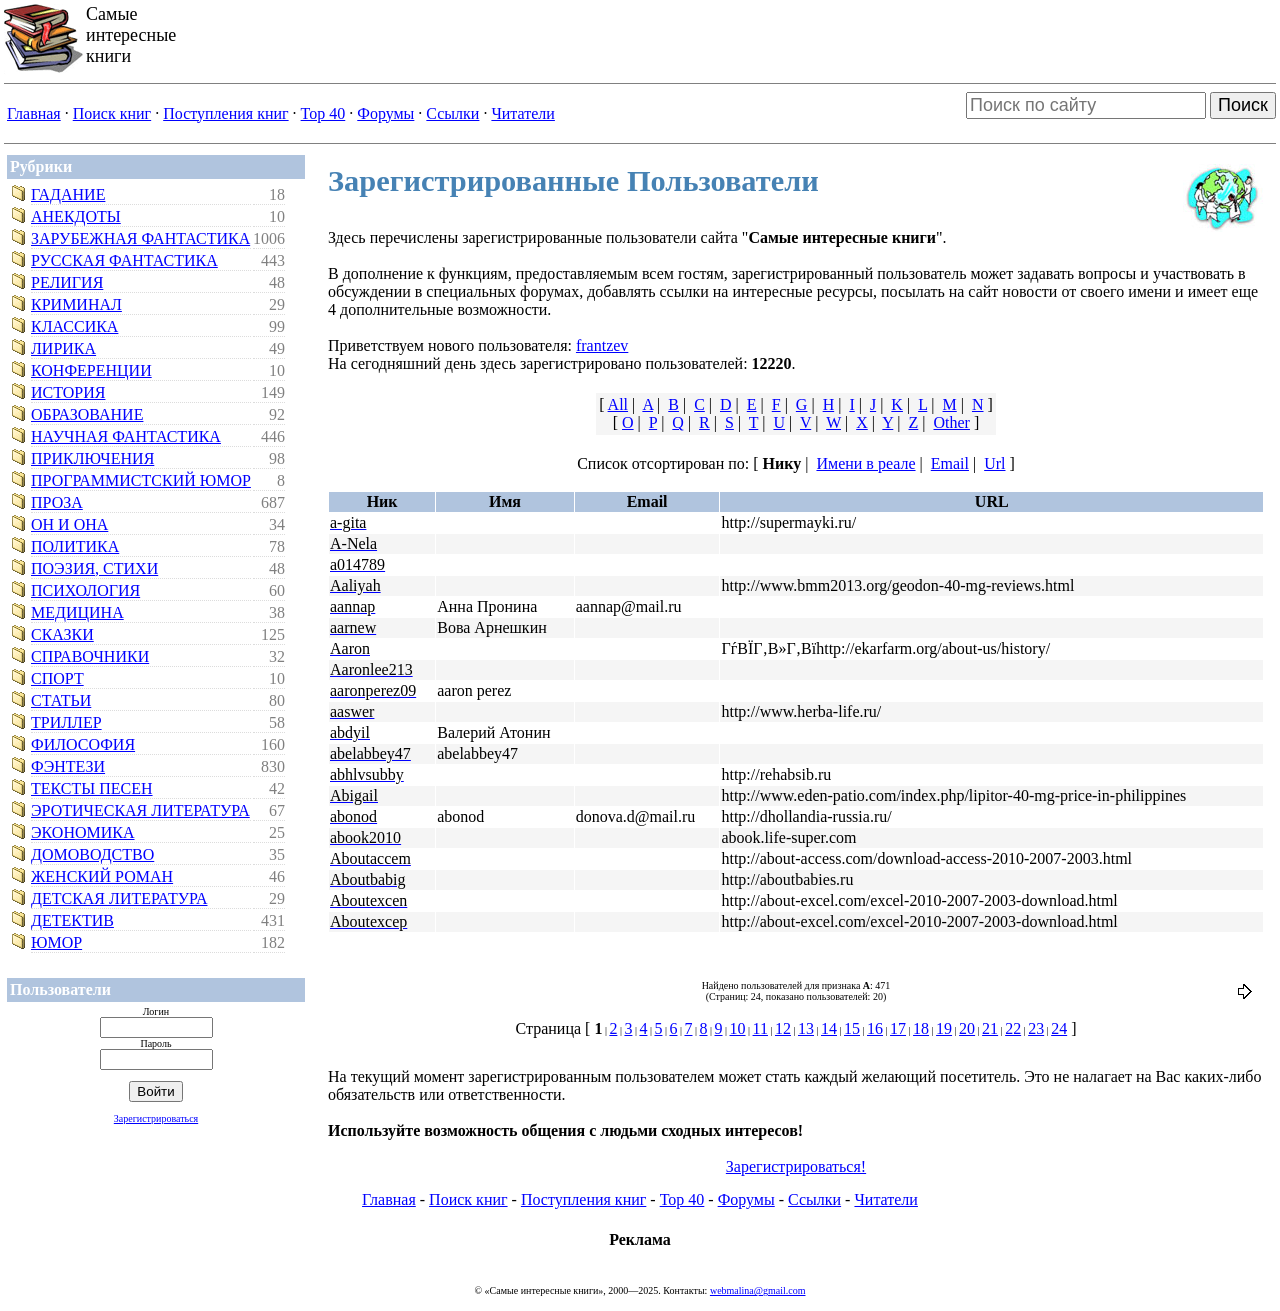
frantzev (602, 345)
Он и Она (69, 524)
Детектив (72, 920)
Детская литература (119, 898)
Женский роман (102, 876)
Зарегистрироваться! (796, 1166)
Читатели (522, 113)
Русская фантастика (124, 260)
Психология (85, 590)
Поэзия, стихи (94, 568)
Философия (83, 744)
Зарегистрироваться (156, 1118)
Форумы (385, 113)
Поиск (1243, 105)
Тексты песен (92, 788)
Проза (57, 502)
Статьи (61, 700)
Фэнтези (68, 766)
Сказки (62, 634)
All (618, 404)
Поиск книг (112, 113)
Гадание (68, 194)
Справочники (90, 656)
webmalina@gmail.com (758, 1290)
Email (950, 463)
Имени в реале (865, 463)
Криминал (76, 304)
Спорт (57, 678)
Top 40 (323, 113)
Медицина (77, 612)
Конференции (91, 370)
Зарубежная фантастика (140, 238)
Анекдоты (76, 216)
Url (994, 463)
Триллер (66, 722)
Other (952, 422)
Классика (74, 326)
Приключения (92, 458)
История (68, 392)
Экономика (83, 832)
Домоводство (92, 854)
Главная (34, 113)
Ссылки (452, 113)
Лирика (63, 348)
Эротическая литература (140, 810)
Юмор (56, 942)
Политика (75, 546)
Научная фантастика (126, 436)
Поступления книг (225, 113)
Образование (87, 414)
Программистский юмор (141, 480)
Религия (67, 282)
